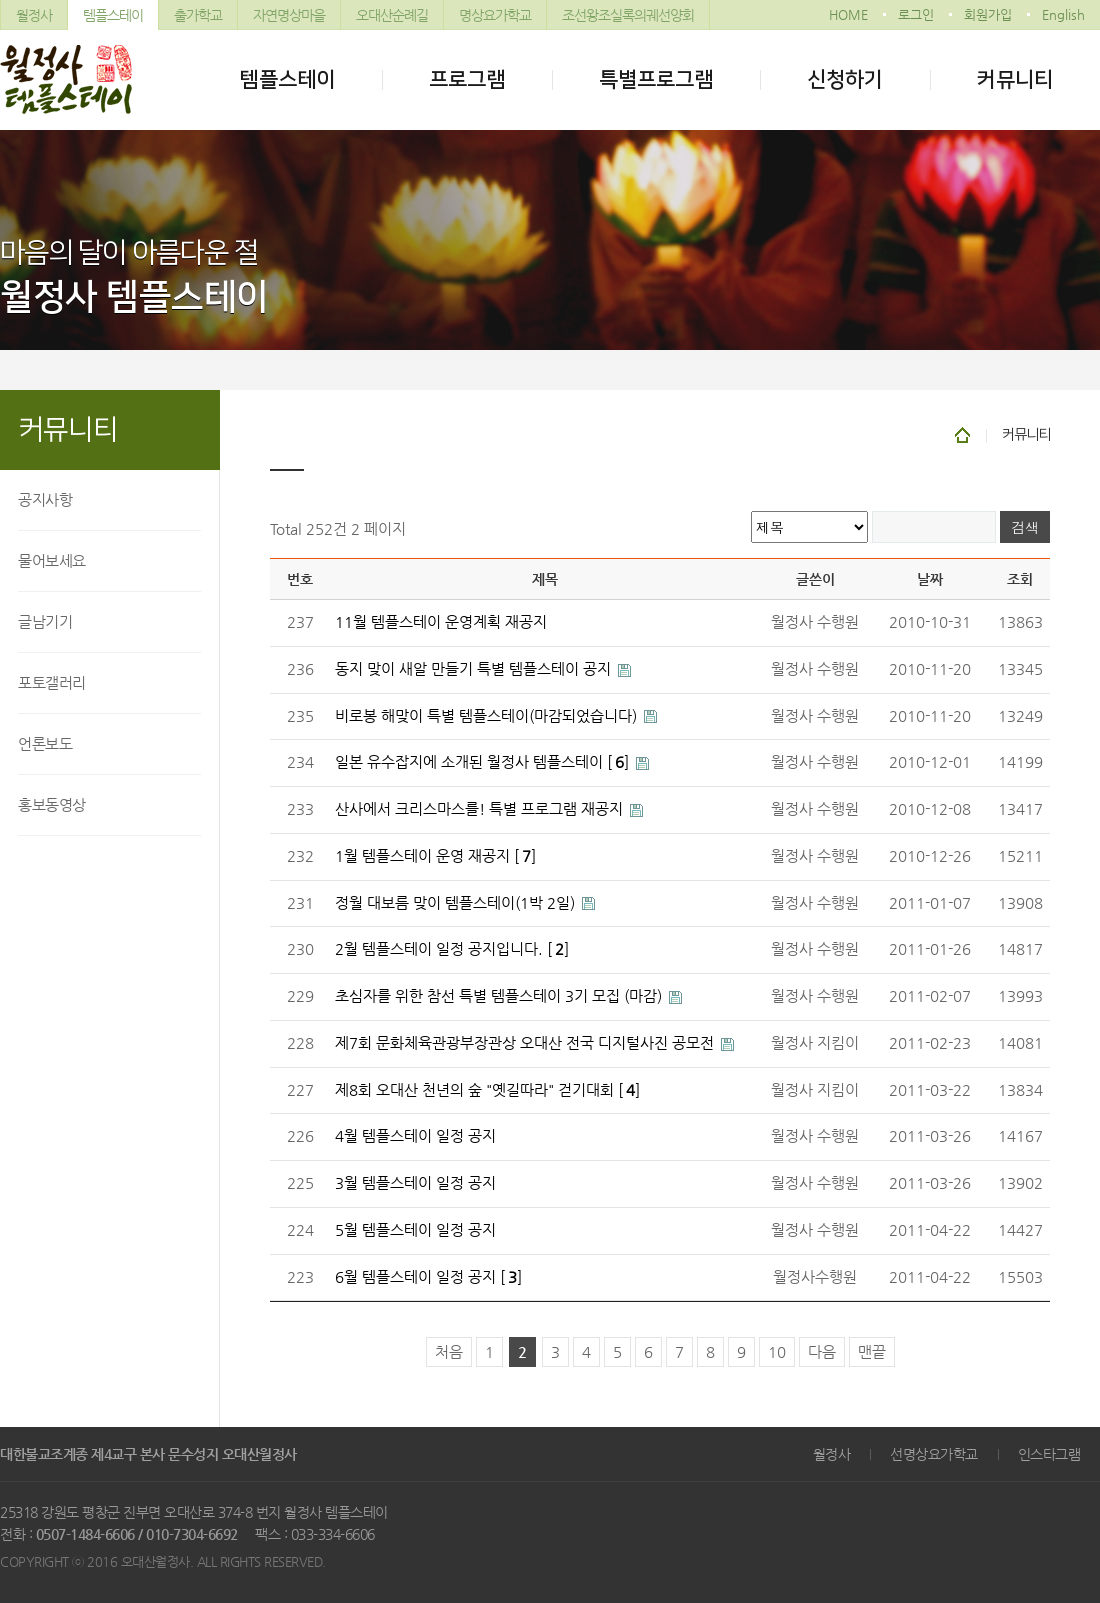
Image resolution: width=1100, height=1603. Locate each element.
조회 (1020, 579)
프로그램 (467, 79)
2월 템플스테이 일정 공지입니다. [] (452, 949)
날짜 (930, 579)
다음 (822, 1352)
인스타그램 (1049, 1454)
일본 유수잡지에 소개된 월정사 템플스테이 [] (484, 762)
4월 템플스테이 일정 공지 (415, 1136)
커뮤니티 (1015, 79)
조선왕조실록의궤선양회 (628, 15)
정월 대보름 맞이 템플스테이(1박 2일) (457, 903)
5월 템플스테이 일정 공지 (415, 1230)
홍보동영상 (52, 804)
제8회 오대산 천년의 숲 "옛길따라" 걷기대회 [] (487, 1090)
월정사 (34, 15)
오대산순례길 (392, 15)
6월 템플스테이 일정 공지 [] (428, 1277)
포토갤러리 (52, 682)
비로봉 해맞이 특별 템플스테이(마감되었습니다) (488, 716)
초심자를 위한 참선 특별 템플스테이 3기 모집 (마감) (500, 996)
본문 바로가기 (0, 0)
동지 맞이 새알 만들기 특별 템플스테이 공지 (475, 669)
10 (777, 1352)
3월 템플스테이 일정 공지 (415, 1183)
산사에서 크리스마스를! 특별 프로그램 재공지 (481, 809)
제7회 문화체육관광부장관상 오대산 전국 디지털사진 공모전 (526, 1043)
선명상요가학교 (934, 1454)
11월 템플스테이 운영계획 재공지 (441, 622)
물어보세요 (52, 560)
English (1063, 14)
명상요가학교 (495, 15)
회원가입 (988, 14)
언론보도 (45, 743)
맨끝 (872, 1352)
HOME (848, 14)
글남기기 (45, 621)
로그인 (916, 14)
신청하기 (845, 79)
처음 (449, 1352)
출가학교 (198, 15)
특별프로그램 (656, 79)
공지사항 (45, 499)
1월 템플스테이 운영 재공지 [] (435, 856)
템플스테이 (113, 15)
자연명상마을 (289, 15)
